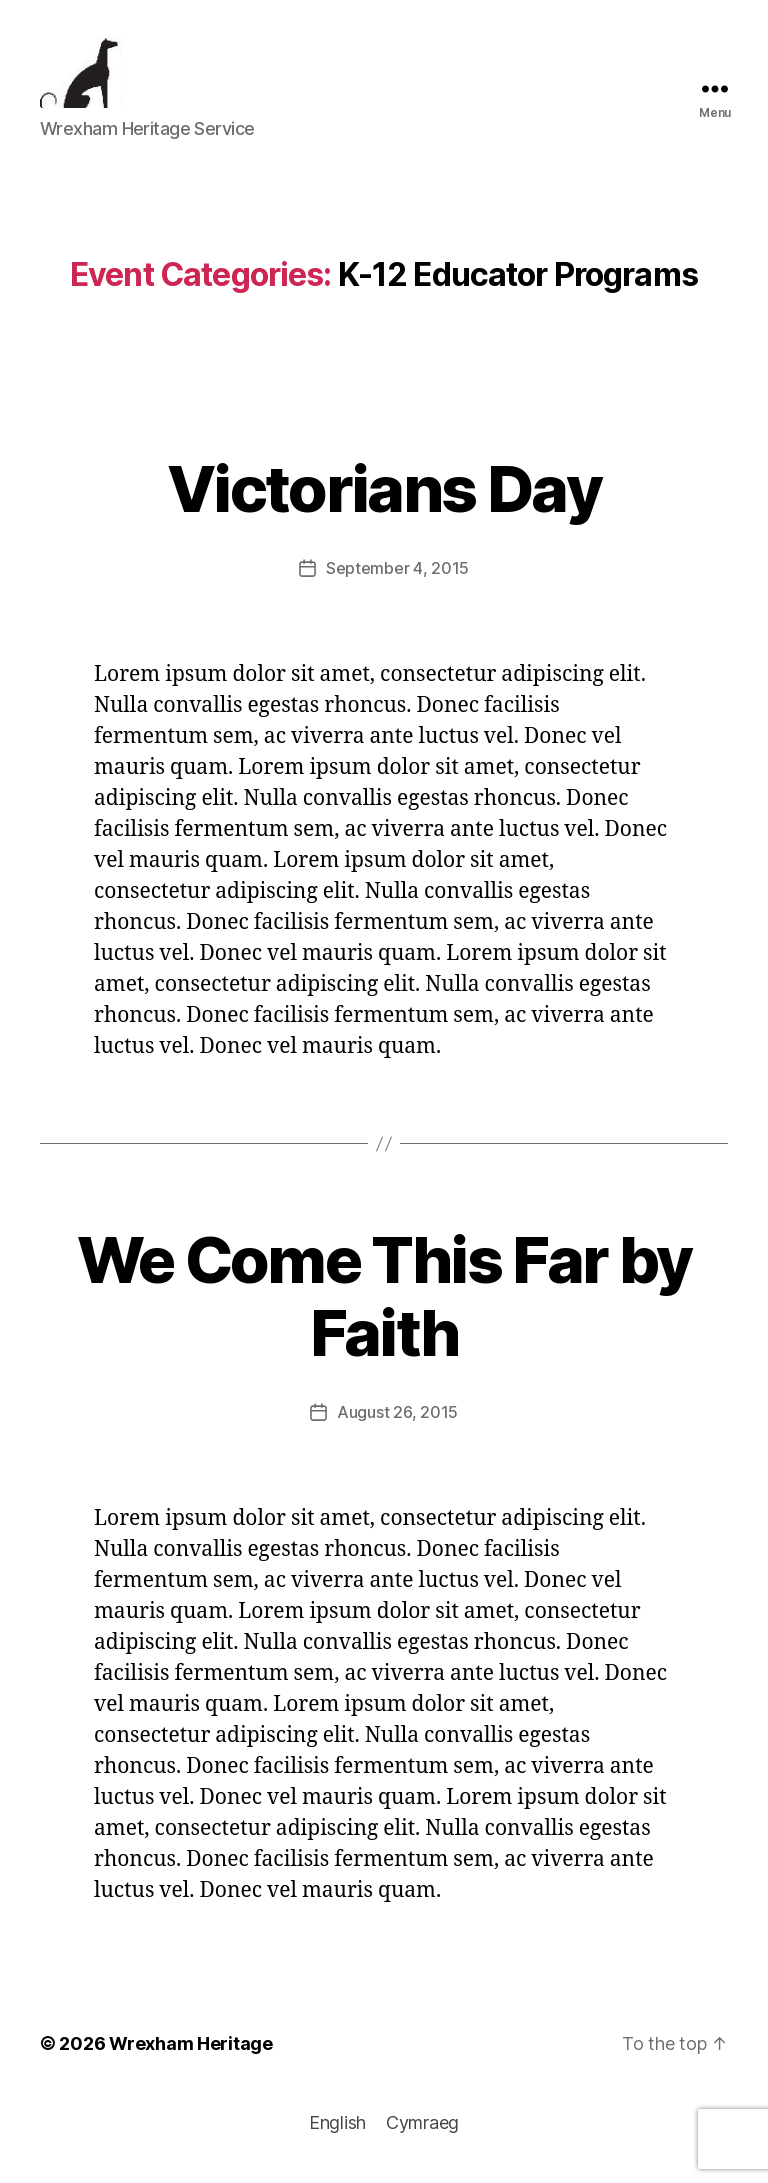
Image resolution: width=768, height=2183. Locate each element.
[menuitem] (337, 2130)
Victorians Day (384, 495)
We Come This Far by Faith (384, 1303)
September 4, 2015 (397, 575)
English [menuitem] (337, 2129)
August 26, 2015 (397, 1419)
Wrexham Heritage (191, 2050)
